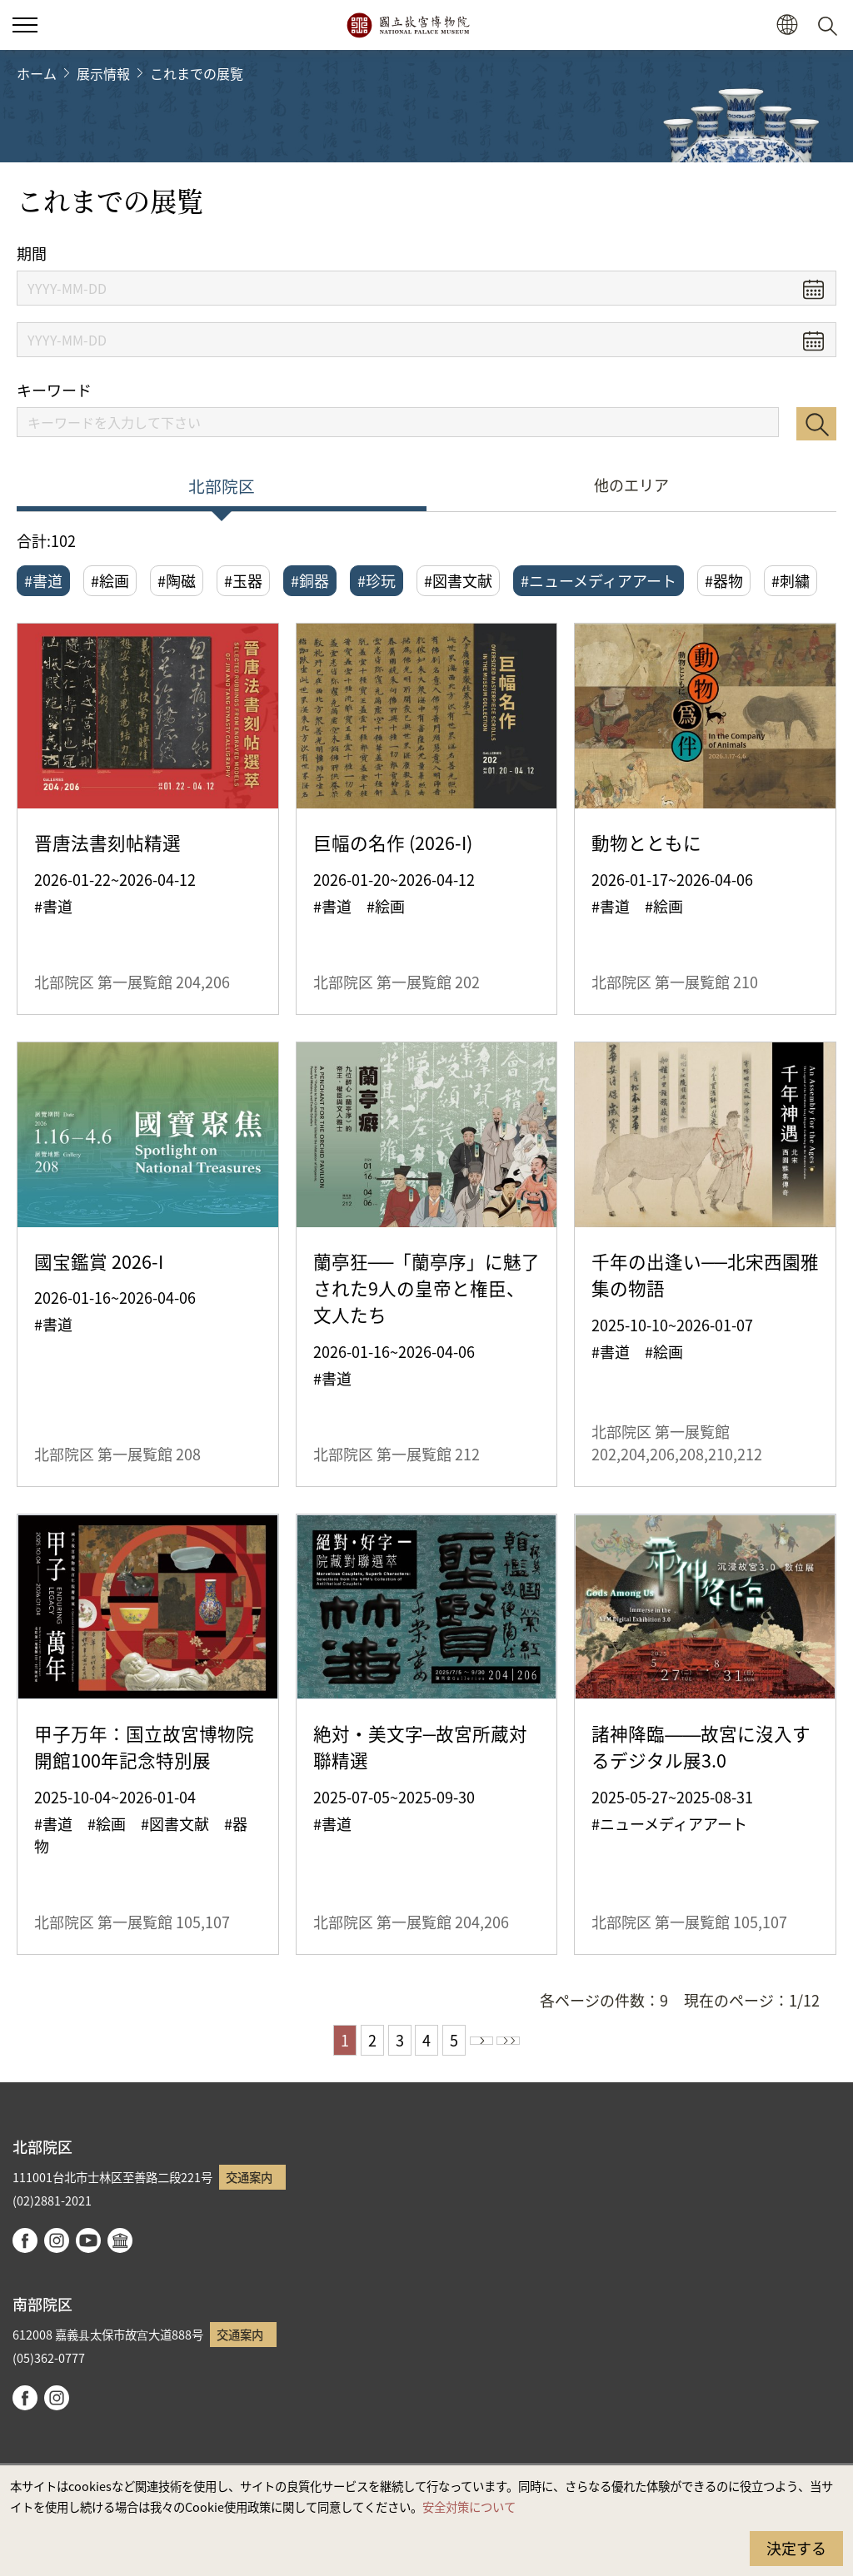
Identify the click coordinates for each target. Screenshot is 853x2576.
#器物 (724, 580)
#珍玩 (376, 580)
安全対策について (469, 2506)
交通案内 (249, 2177)
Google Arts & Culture (119, 2240)
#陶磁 (176, 580)
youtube (88, 2240)
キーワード (54, 390)
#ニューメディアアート (598, 580)
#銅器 (310, 580)
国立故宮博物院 (407, 25)
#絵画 (110, 580)
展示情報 (103, 73)
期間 (32, 253)
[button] (787, 25)
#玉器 (243, 580)
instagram (56, 2240)
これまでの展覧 (196, 73)
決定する (796, 2548)
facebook (24, 2240)
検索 (816, 423)
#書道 (43, 580)
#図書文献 (458, 580)
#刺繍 (790, 580)
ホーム (37, 73)
